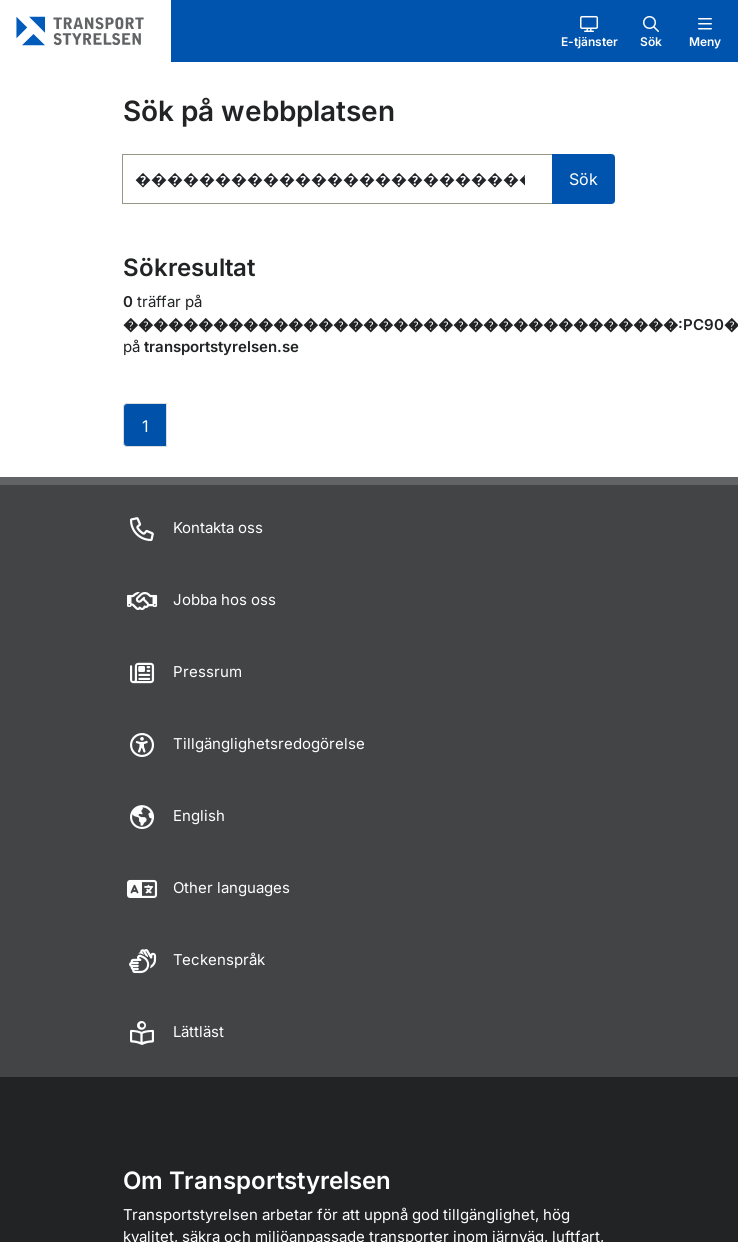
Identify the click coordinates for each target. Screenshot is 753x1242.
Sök (583, 179)
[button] (589, 31)
